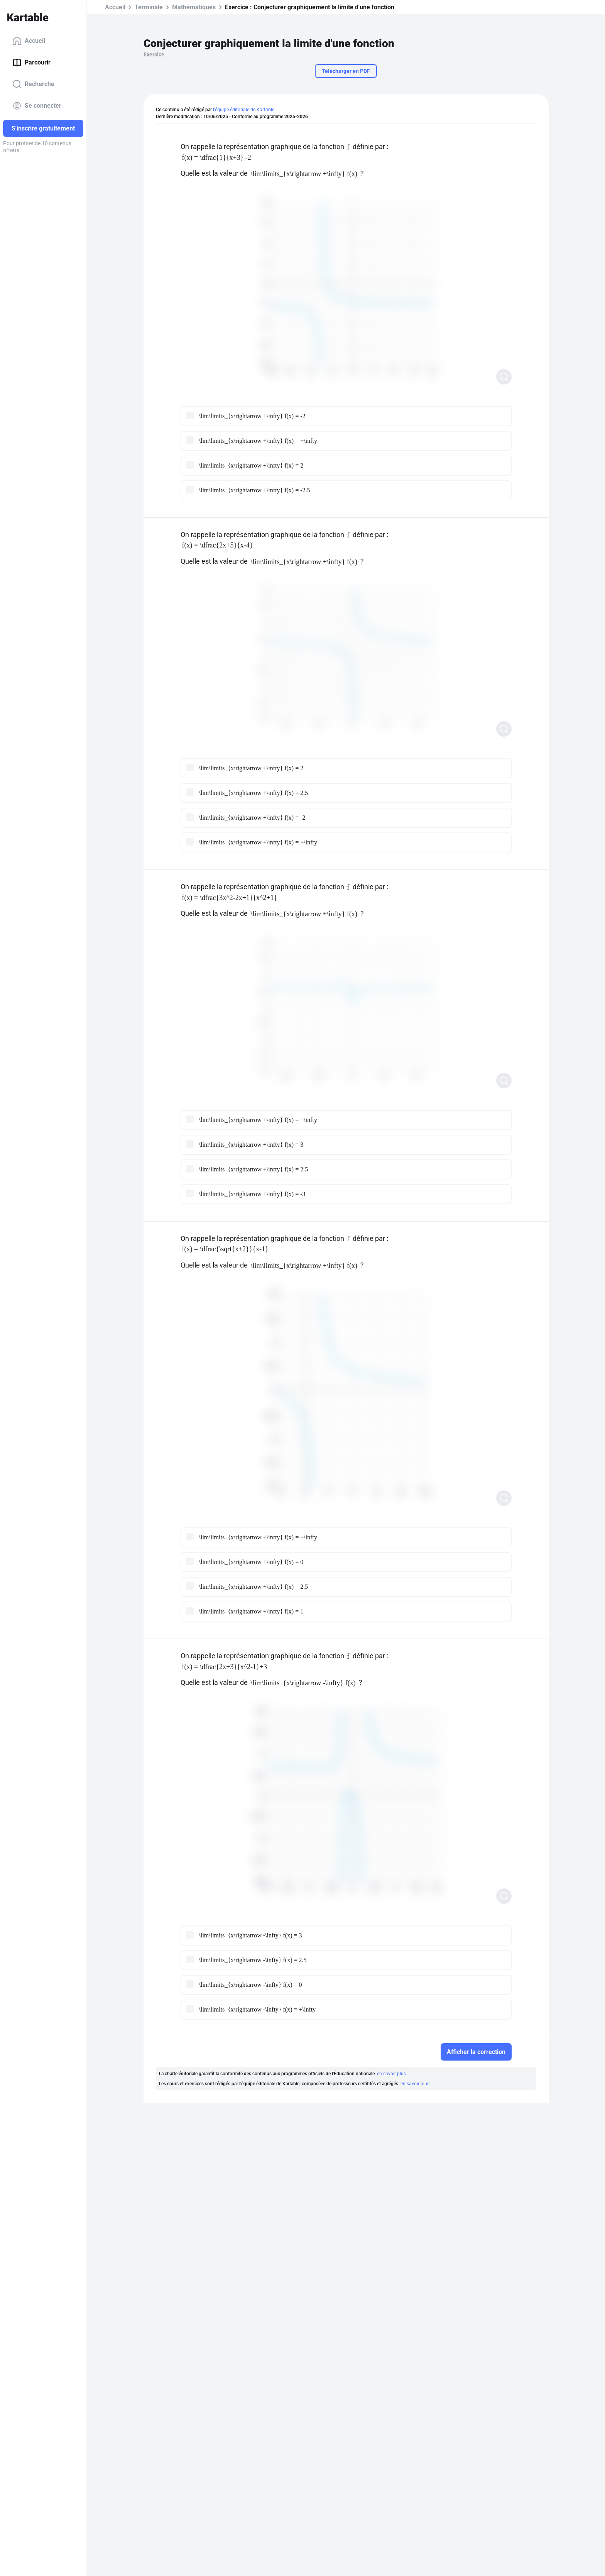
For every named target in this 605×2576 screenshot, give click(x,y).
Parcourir (31, 62)
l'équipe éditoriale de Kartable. (244, 109)
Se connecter (36, 105)
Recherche (33, 84)
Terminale (149, 7)
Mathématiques (194, 7)
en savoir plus (391, 2073)
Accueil (28, 41)
